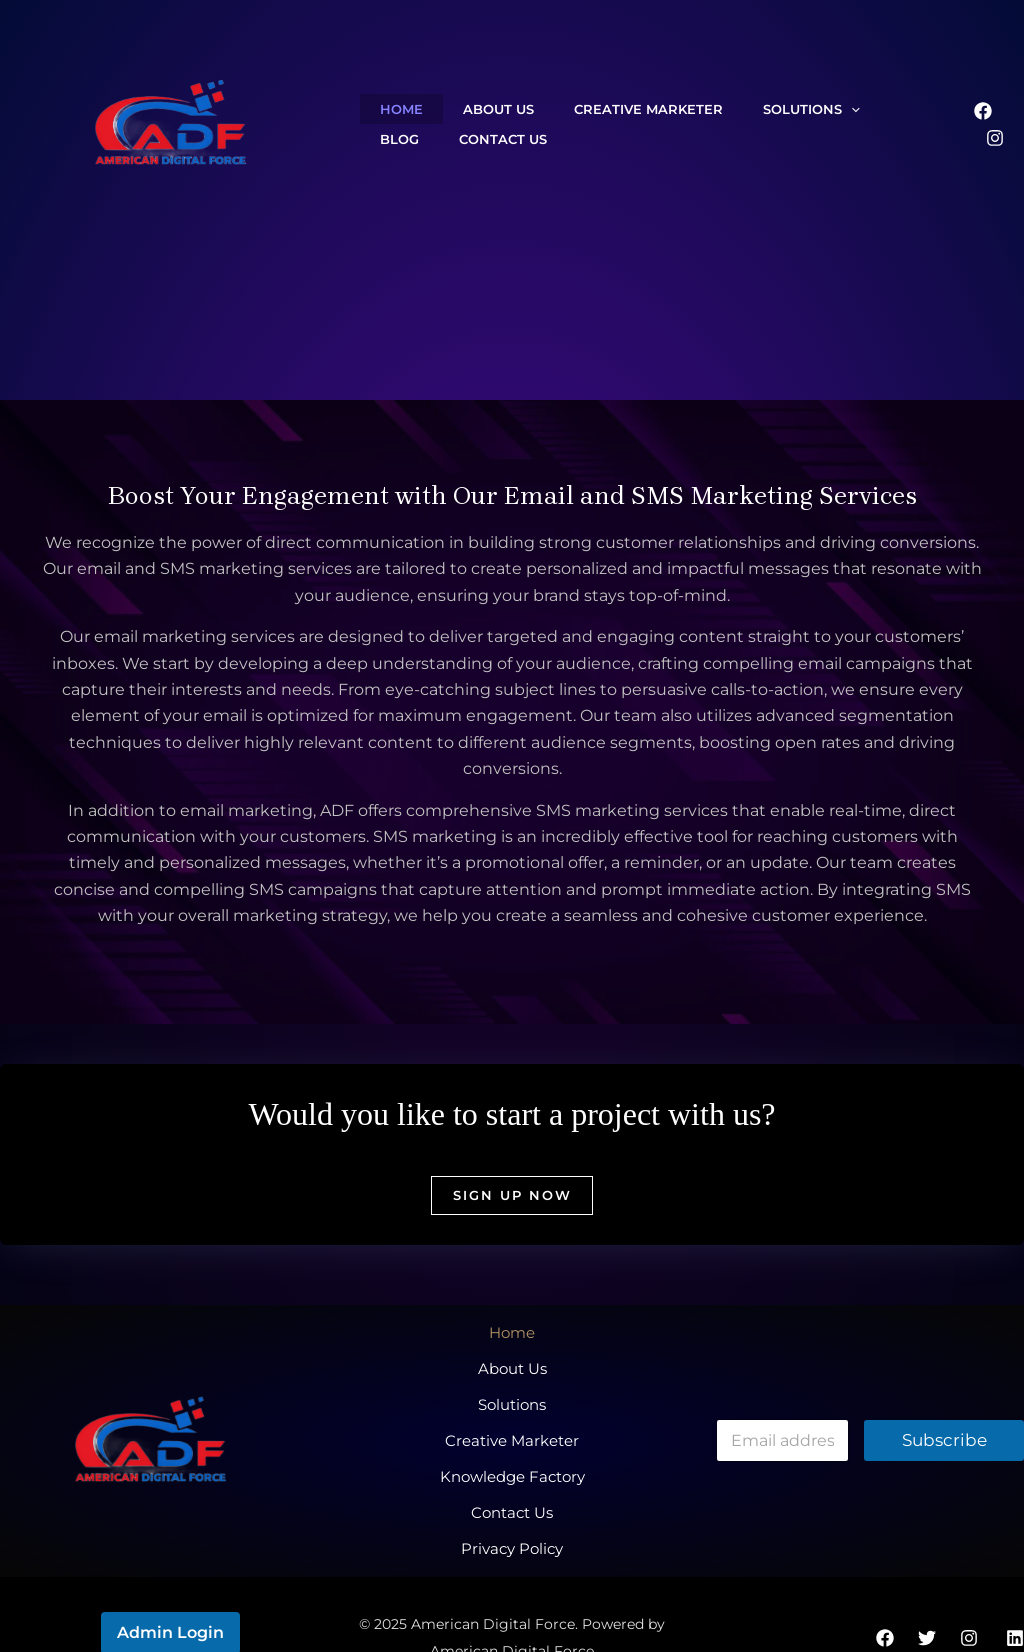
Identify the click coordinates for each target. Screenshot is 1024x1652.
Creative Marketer (598, 109)
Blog (829, 109)
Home (391, 109)
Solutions (741, 109)
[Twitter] (927, 1593)
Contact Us (414, 139)
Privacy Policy (512, 1499)
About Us (468, 109)
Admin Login (170, 1586)
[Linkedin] (1015, 1593)
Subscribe (944, 1421)
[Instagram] (995, 138)
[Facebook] (983, 111)
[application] (781, 109)
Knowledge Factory (512, 1446)
